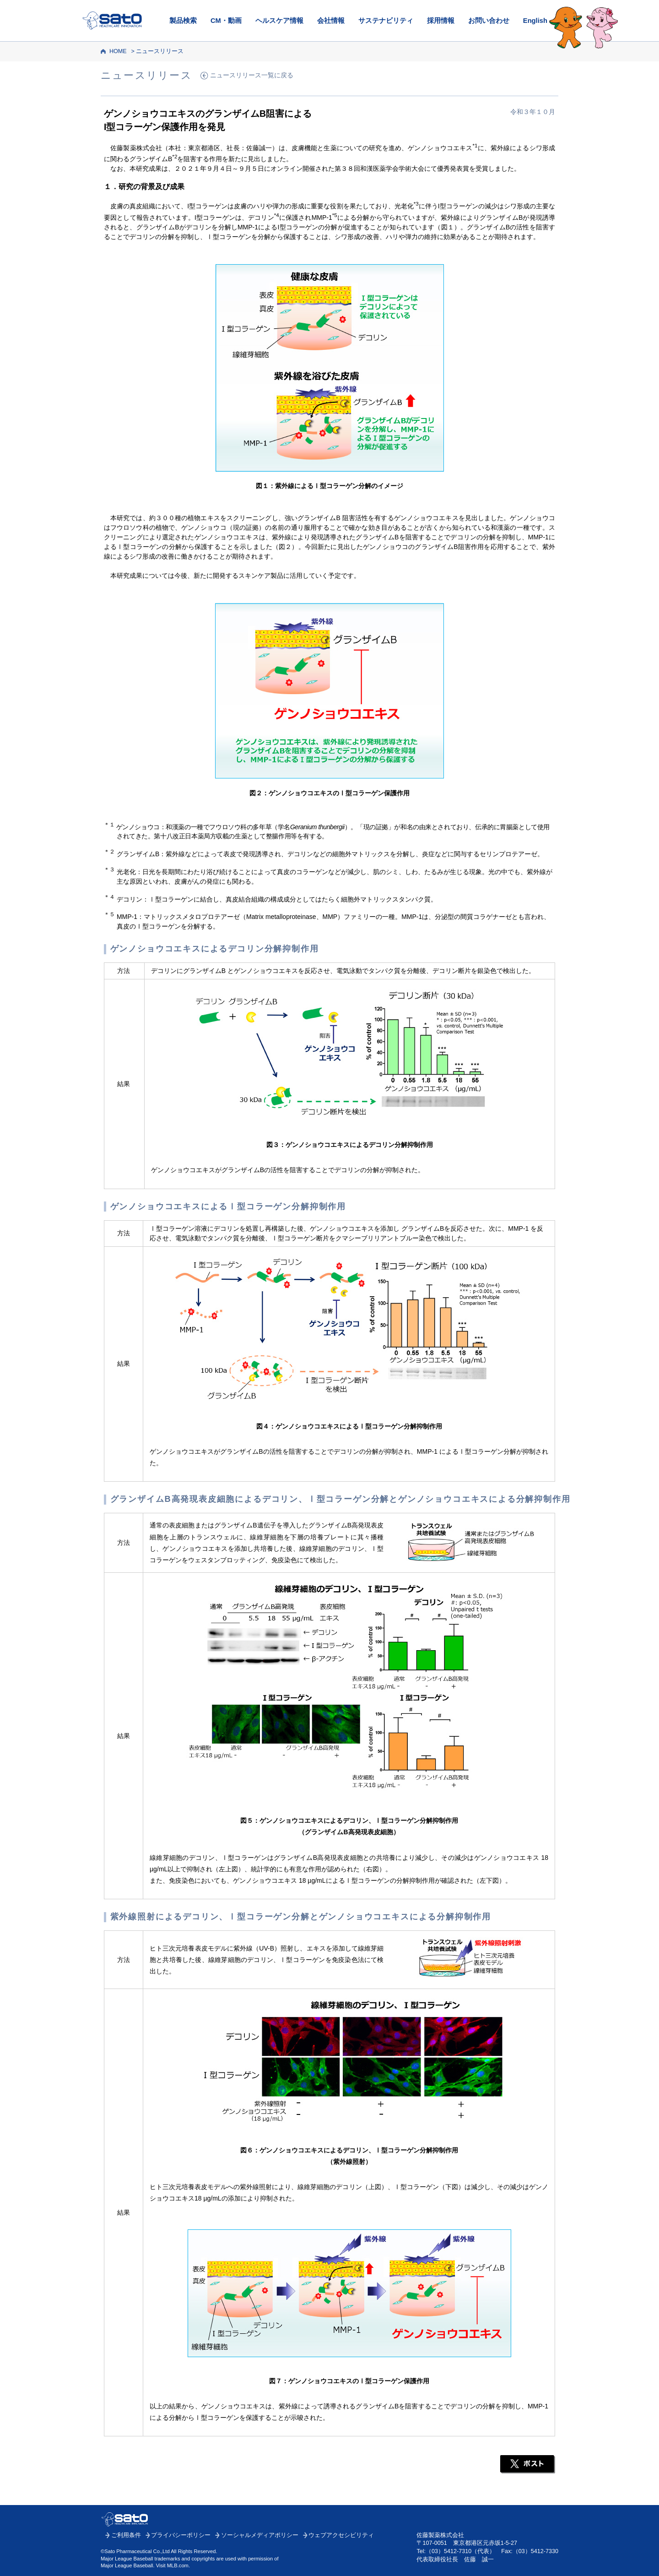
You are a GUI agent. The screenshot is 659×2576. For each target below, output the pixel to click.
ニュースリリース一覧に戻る (251, 75)
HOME (118, 51)
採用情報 (440, 20)
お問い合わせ (488, 20)
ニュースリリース (160, 51)
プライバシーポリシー (181, 2535)
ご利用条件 (126, 2535)
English (535, 20)
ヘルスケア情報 (279, 20)
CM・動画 (226, 20)
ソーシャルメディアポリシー (259, 2535)
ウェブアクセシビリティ (341, 2535)
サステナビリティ (385, 20)
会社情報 (331, 20)
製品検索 (183, 20)
